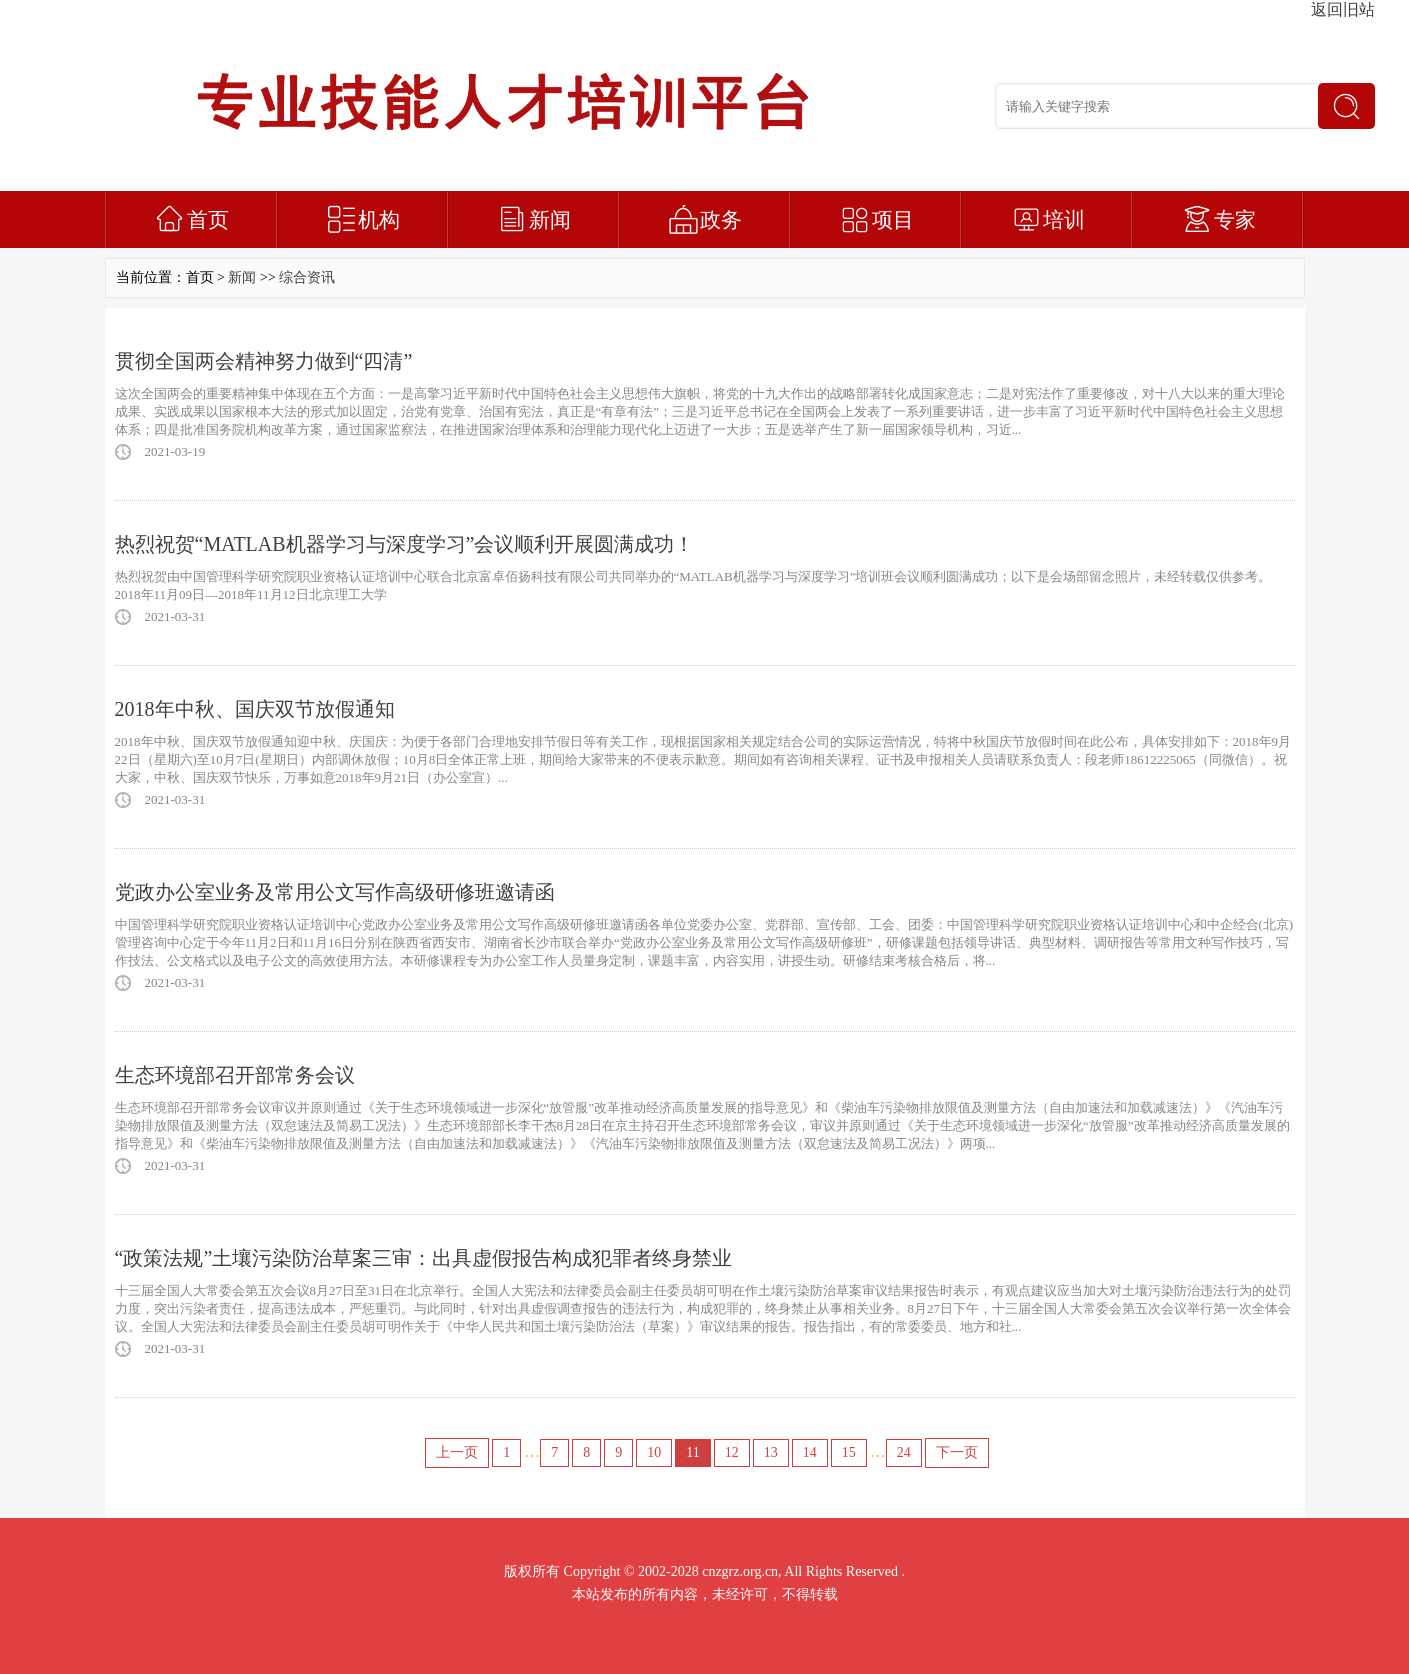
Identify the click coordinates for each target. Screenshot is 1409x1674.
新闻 (550, 220)
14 (810, 1452)
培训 (1064, 220)
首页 (208, 220)
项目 (893, 220)
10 (654, 1452)
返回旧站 (1343, 9)
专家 (1235, 220)
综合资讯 (307, 277)
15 (849, 1452)
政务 (721, 220)
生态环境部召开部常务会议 (235, 1075)
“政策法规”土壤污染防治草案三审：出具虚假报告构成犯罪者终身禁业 (424, 1258)
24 (904, 1452)
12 (732, 1452)
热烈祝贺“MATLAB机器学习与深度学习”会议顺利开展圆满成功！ (405, 544)
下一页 (957, 1452)
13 (771, 1452)
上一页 (457, 1452)
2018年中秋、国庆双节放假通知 (255, 709)
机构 (379, 220)
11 (692, 1452)
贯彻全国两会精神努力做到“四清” (264, 361)
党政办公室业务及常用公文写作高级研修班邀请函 (335, 892)
